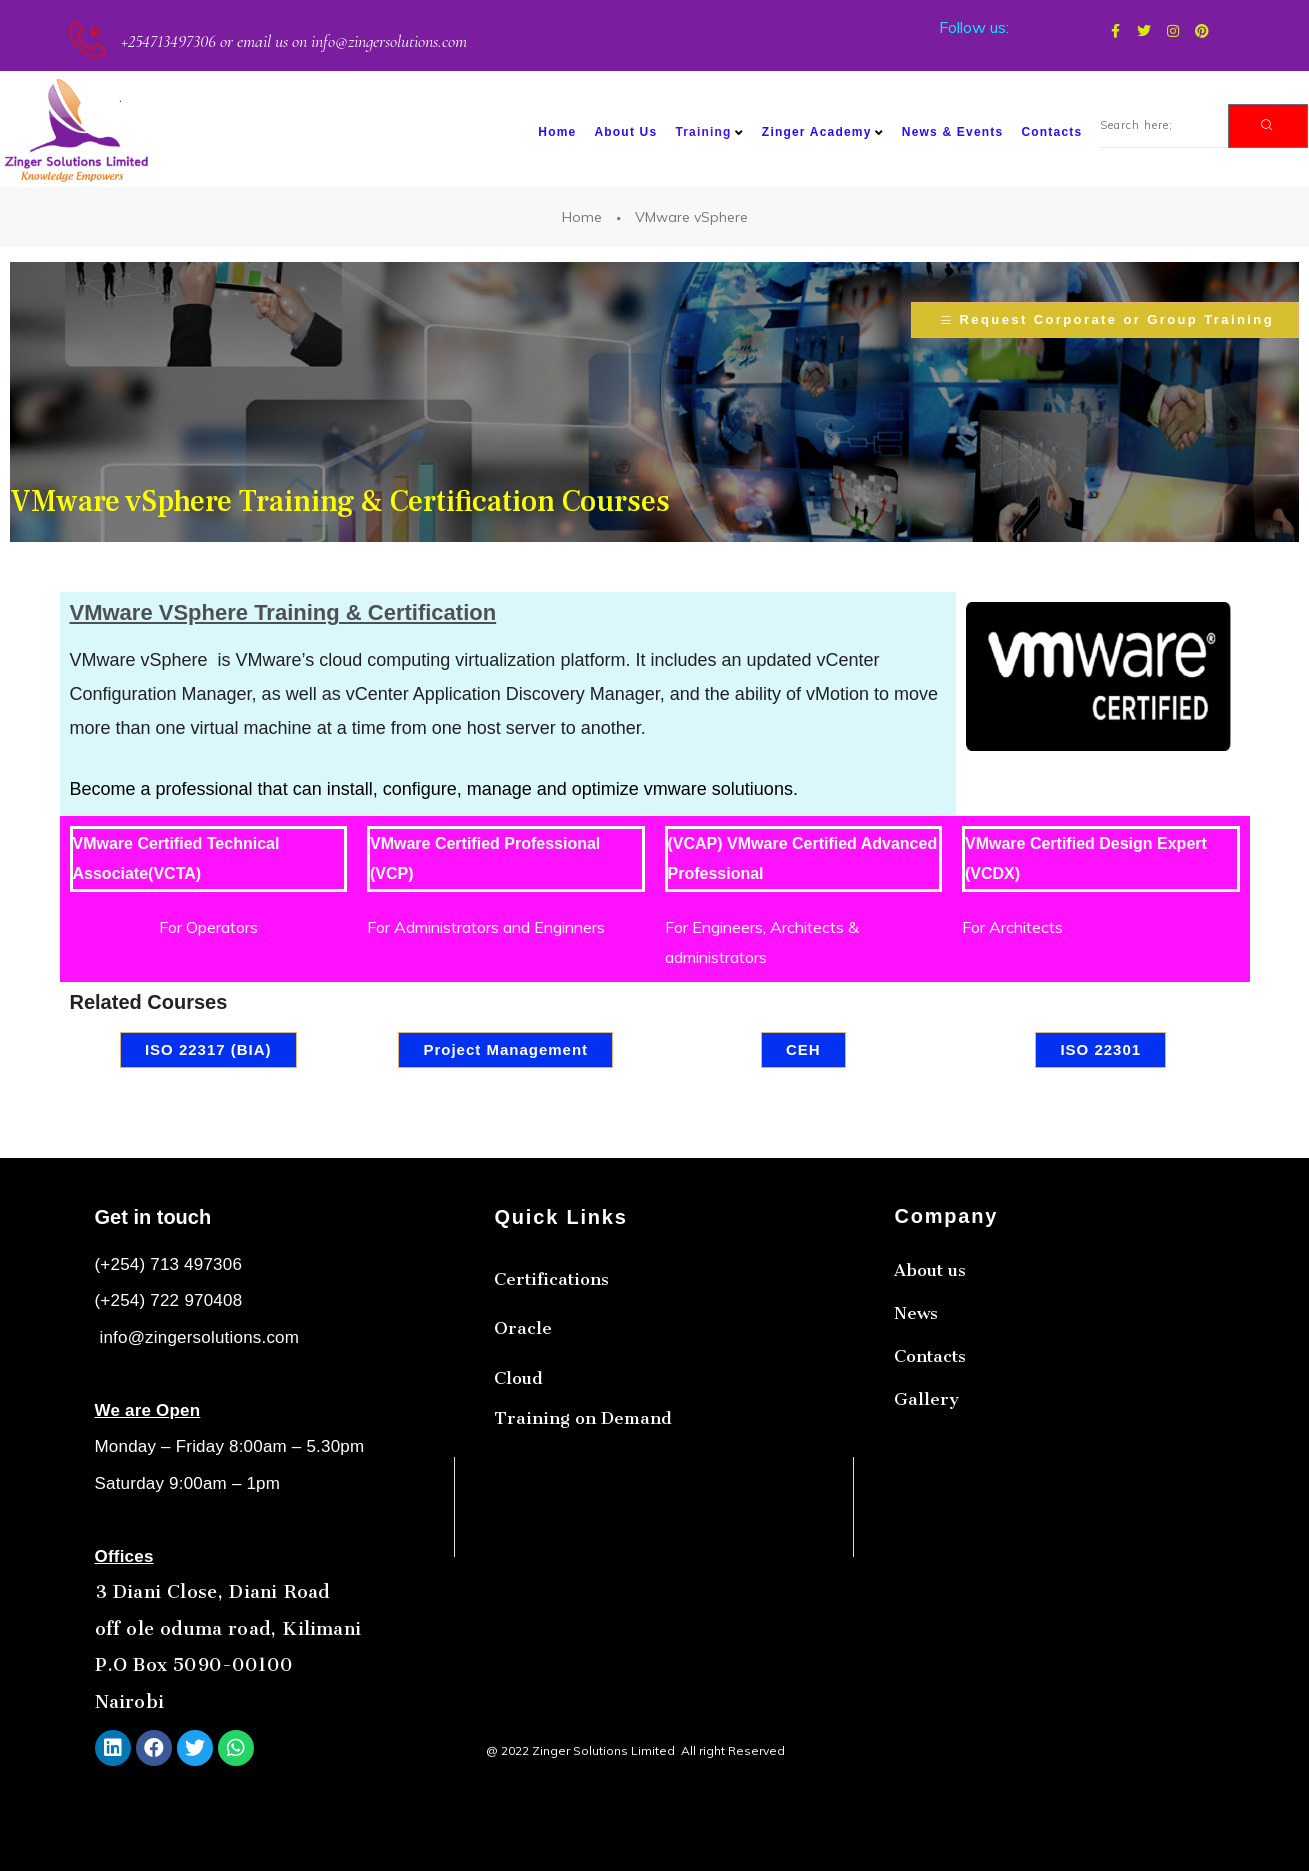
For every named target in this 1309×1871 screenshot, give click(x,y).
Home (557, 132)
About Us (625, 132)
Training (709, 132)
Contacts (1051, 132)
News (916, 1410)
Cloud (518, 1438)
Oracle (523, 1388)
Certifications (551, 1339)
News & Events (953, 132)
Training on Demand (583, 1478)
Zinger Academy (823, 132)
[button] (1105, 320)
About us (930, 1367)
